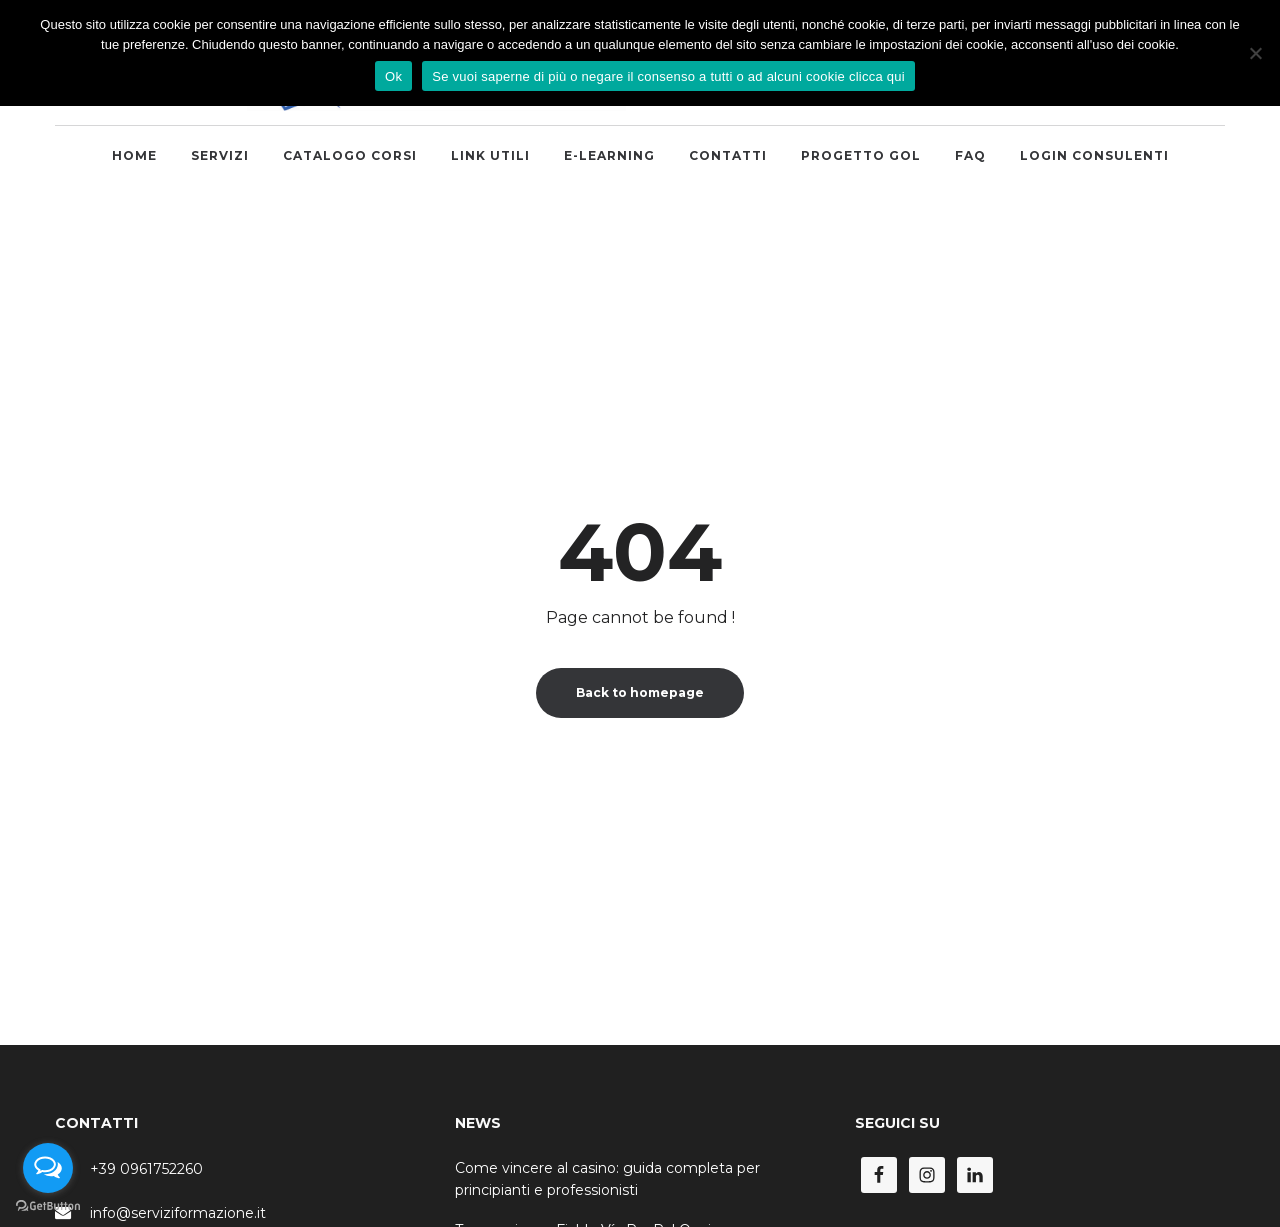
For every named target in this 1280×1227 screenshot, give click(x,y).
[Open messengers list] (48, 1168)
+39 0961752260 (146, 1169)
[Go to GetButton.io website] (48, 1206)
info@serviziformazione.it (178, 1213)
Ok (393, 76)
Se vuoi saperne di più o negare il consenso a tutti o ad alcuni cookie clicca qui (668, 76)
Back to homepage (640, 692)
